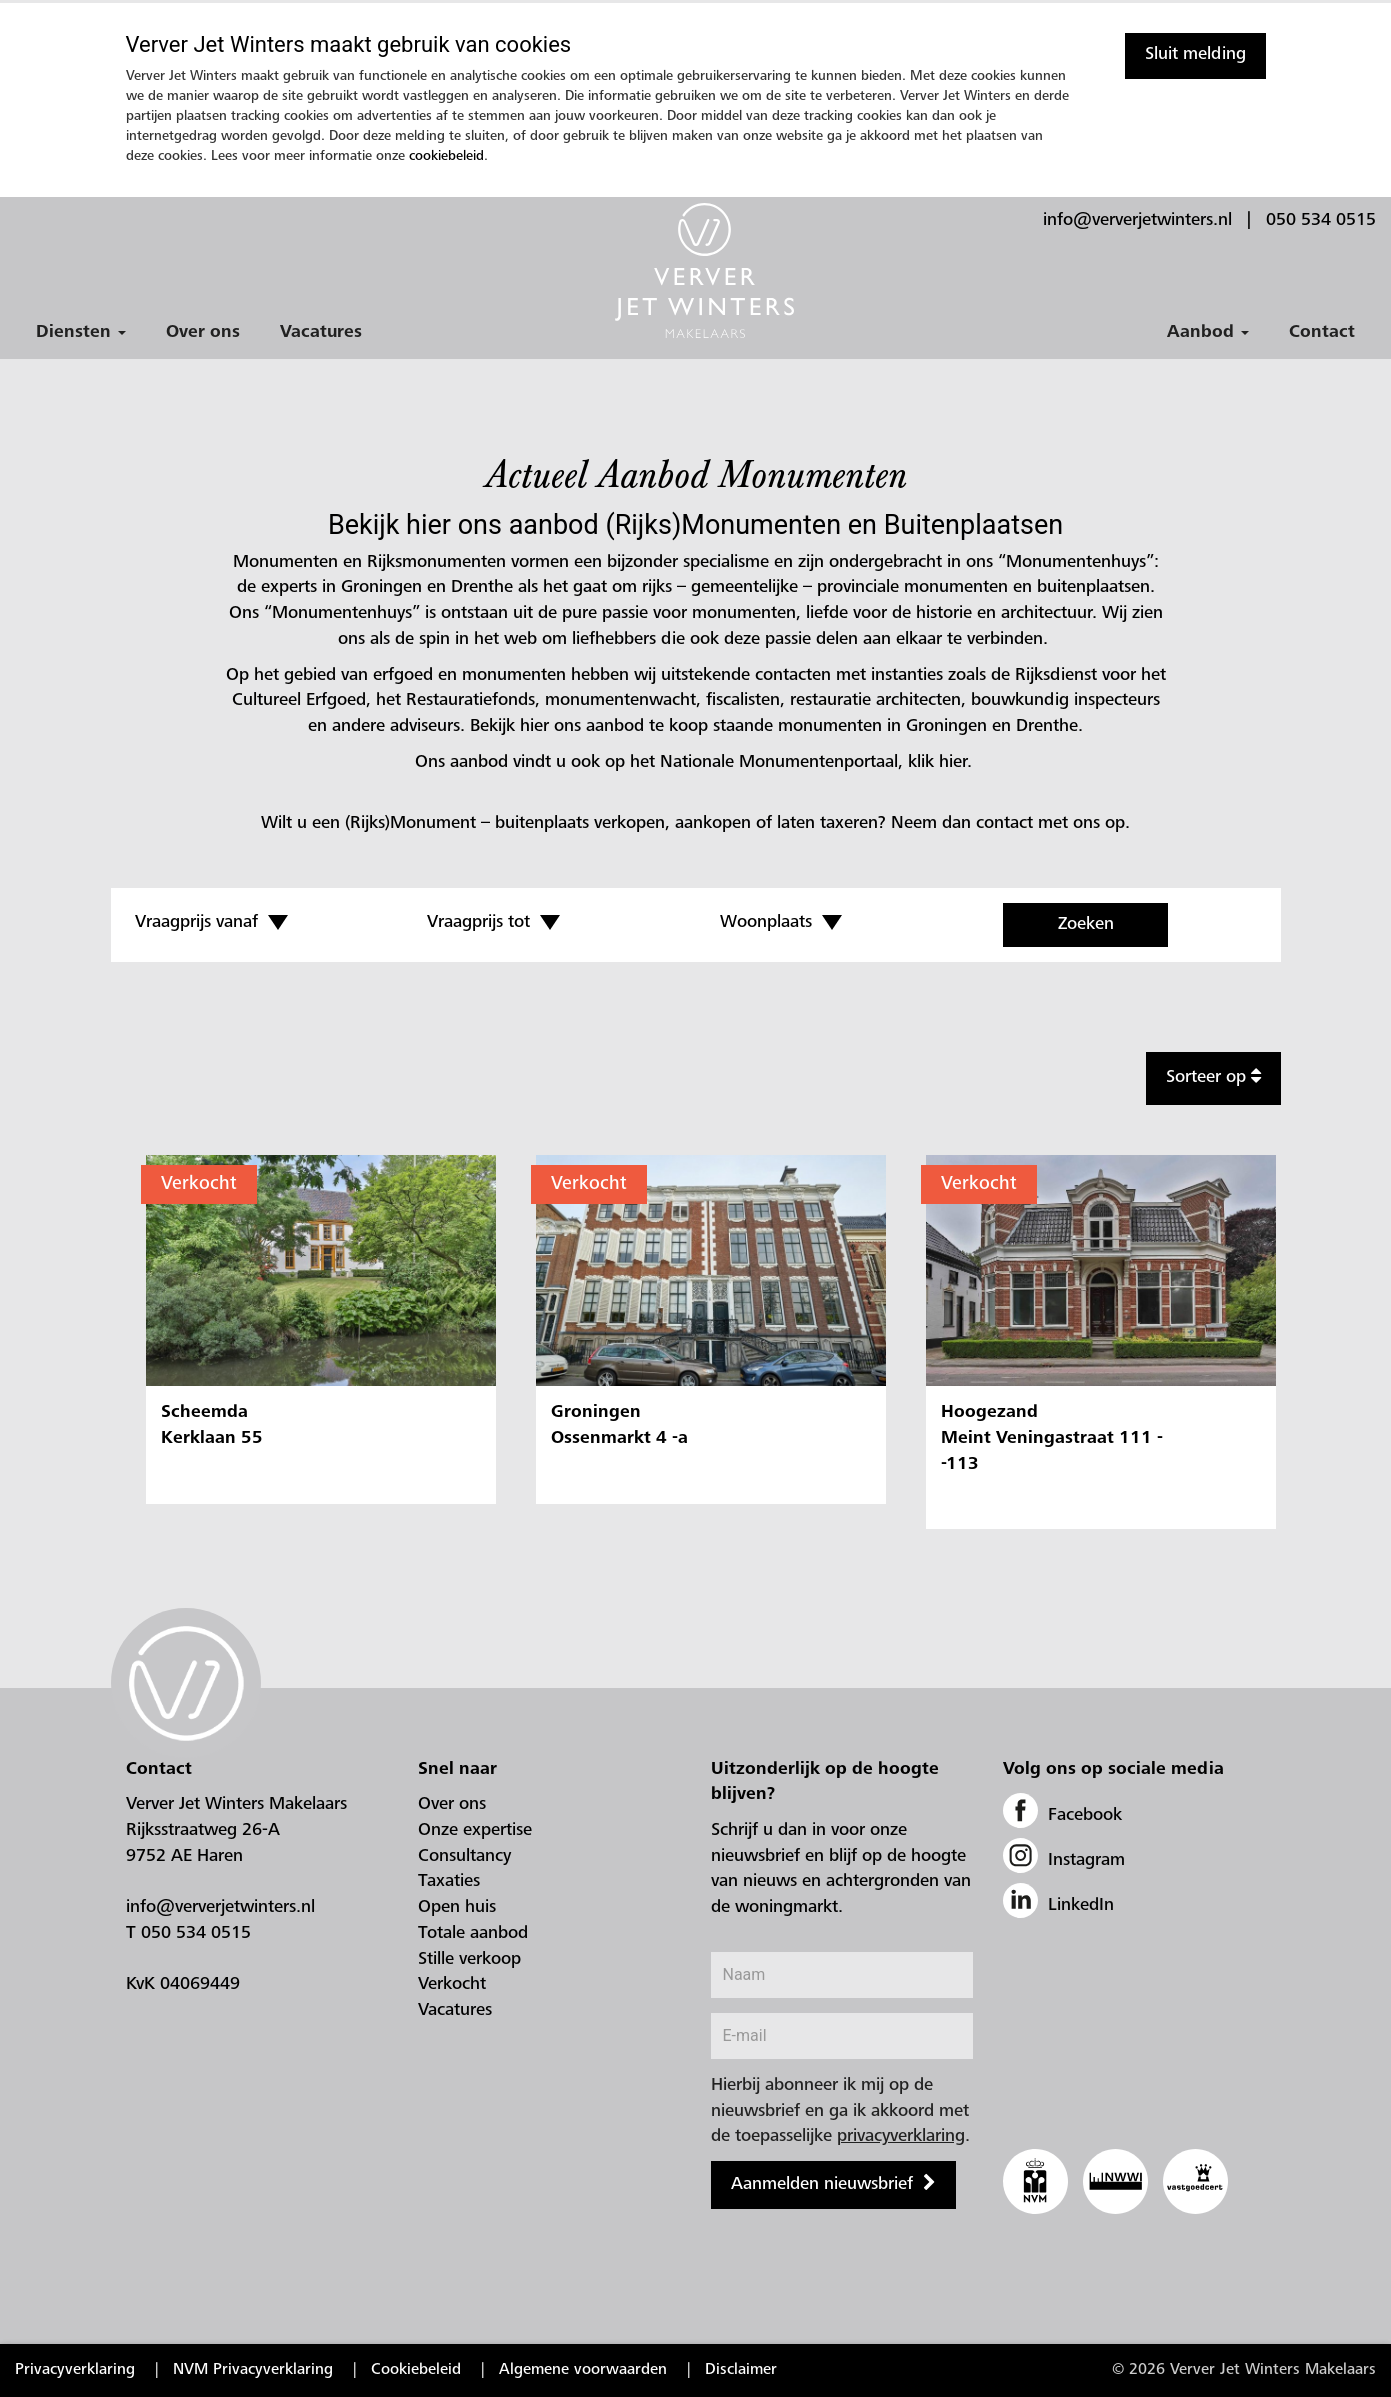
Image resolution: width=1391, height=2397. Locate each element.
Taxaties (449, 1882)
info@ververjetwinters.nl (1137, 221)
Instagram (1064, 1861)
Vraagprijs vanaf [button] (211, 923)
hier (953, 763)
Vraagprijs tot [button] (493, 923)
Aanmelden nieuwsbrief (822, 2185)
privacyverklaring (901, 2137)
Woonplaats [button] (781, 923)
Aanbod (1208, 333)
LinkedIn (1058, 1906)
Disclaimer (741, 2370)
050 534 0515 (1321, 221)
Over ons (203, 333)
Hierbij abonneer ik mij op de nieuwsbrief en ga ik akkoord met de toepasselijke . (840, 2111)
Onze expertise (475, 1831)
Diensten (81, 333)
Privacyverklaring (75, 2370)
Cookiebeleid (416, 2370)
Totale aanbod (473, 1934)
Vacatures (321, 333)
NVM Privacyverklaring (253, 2370)
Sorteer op (1213, 1077)
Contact (1322, 333)
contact (1004, 824)
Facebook (1062, 1816)
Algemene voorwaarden (583, 2370)
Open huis (457, 1908)
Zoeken (1086, 925)
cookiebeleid (446, 157)
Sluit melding (1195, 55)
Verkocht (199, 1184)
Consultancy (464, 1857)
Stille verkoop (469, 1960)
